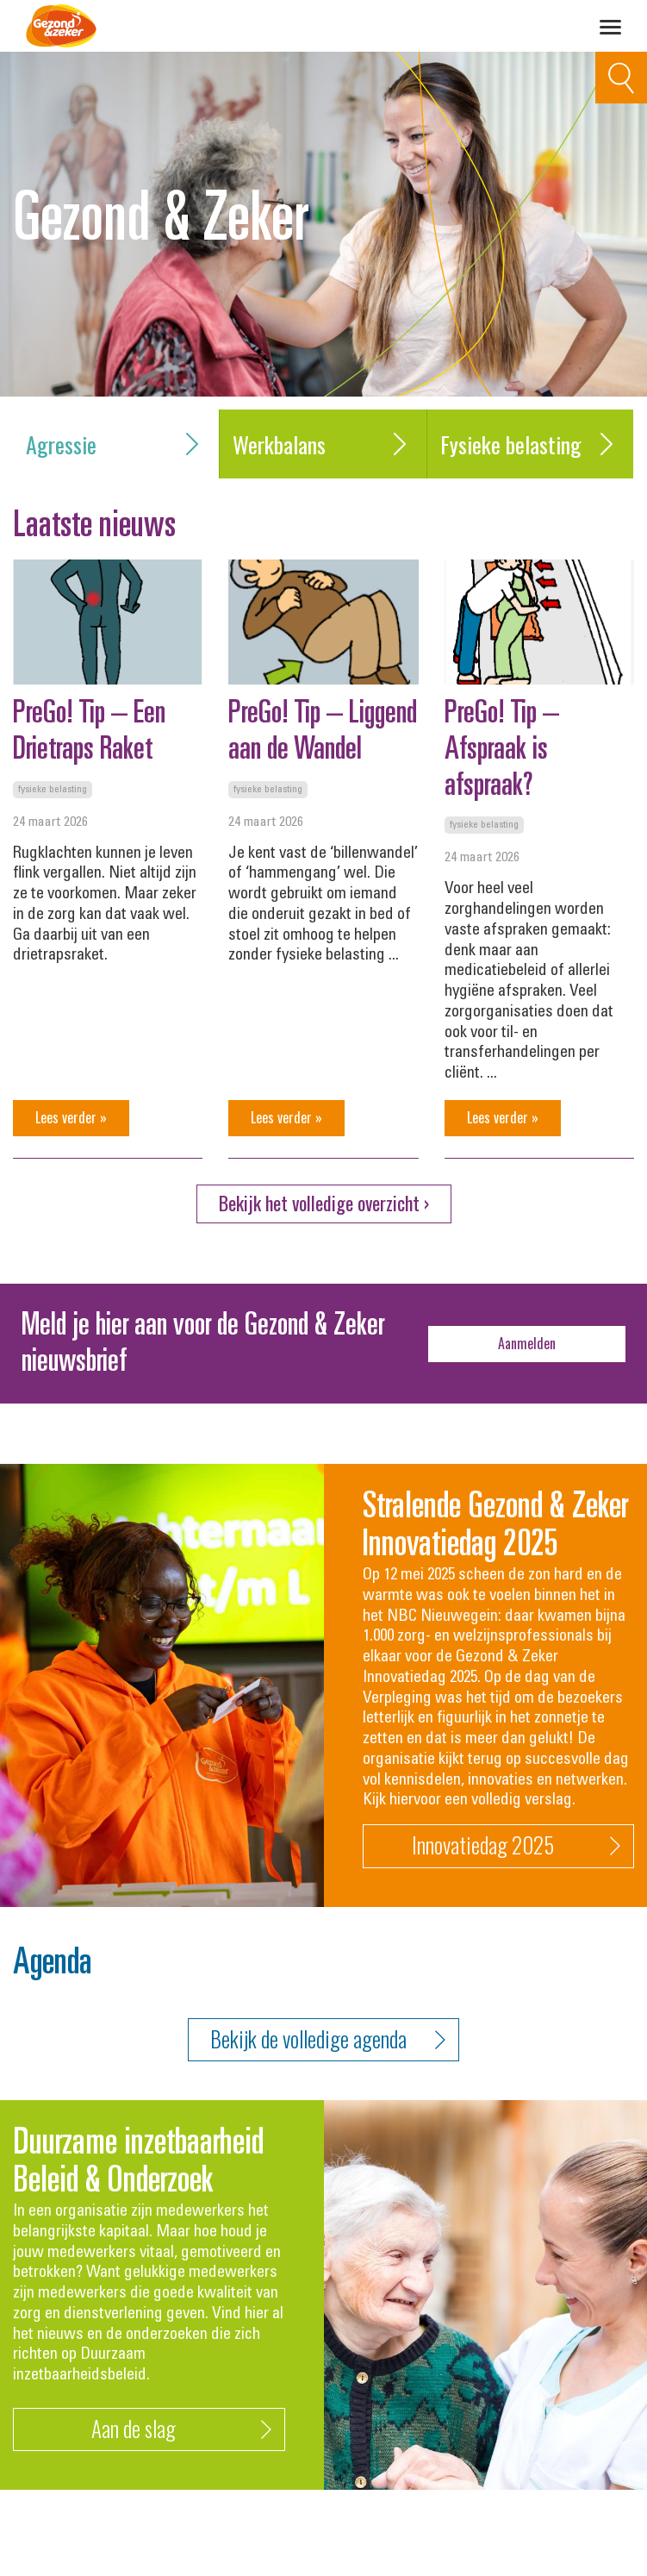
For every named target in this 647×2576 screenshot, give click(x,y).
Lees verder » (71, 1117)
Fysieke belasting (530, 444)
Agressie (116, 444)
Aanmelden (527, 1343)
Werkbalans (323, 444)
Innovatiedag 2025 (516, 1846)
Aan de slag (181, 2429)
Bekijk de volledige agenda (327, 2039)
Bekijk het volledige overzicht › (324, 1202)
